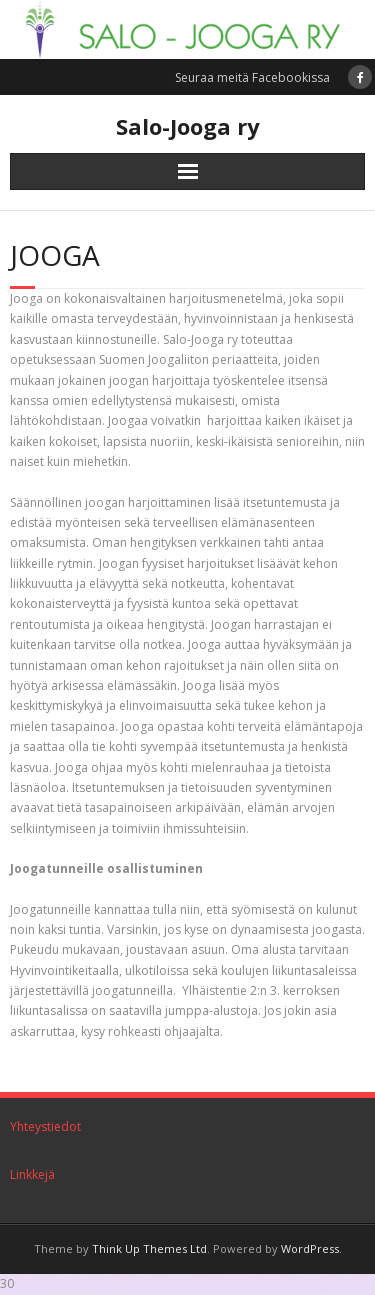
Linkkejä (32, 1174)
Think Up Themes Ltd (149, 1248)
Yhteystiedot (45, 1126)
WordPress (310, 1248)
